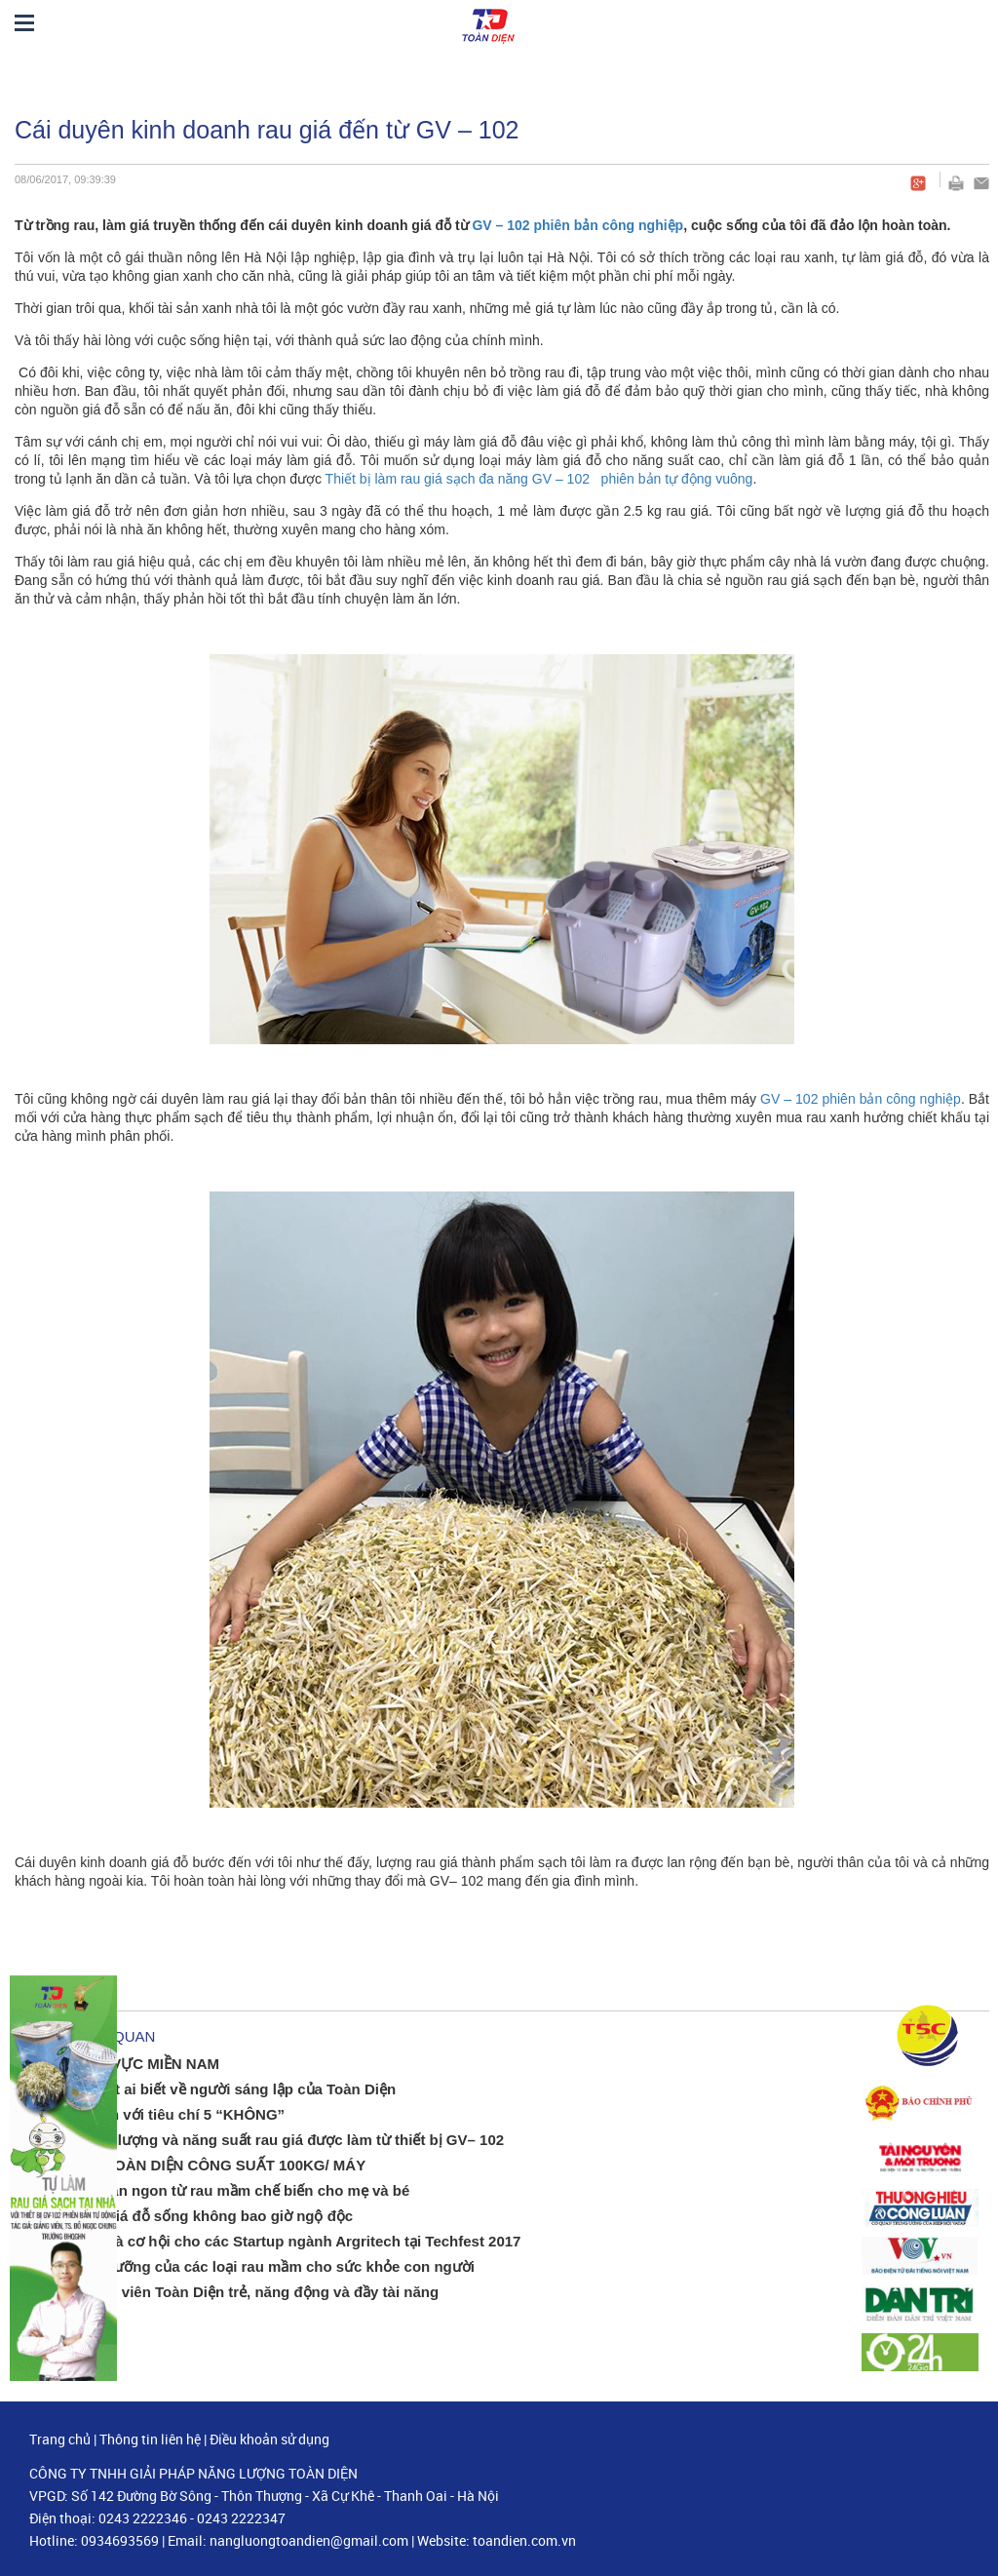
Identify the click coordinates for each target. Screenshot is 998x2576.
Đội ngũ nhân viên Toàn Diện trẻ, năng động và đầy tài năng (231, 2291)
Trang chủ (60, 2439)
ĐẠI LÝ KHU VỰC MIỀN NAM (121, 2063)
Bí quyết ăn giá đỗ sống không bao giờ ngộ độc (188, 2215)
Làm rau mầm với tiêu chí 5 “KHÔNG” (154, 2114)
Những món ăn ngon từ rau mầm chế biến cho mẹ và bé (216, 2190)
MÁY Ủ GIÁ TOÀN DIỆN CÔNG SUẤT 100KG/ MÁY (194, 2165)
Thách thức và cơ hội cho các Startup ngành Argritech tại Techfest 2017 (272, 2241)
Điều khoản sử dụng (269, 2439)
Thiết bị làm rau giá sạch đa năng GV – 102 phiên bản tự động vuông (539, 479)
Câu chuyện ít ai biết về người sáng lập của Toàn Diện (210, 2089)
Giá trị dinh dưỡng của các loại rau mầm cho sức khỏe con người (249, 2266)
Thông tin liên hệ (150, 2439)
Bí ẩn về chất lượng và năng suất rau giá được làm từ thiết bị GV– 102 (264, 2139)
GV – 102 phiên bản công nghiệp (577, 225)
